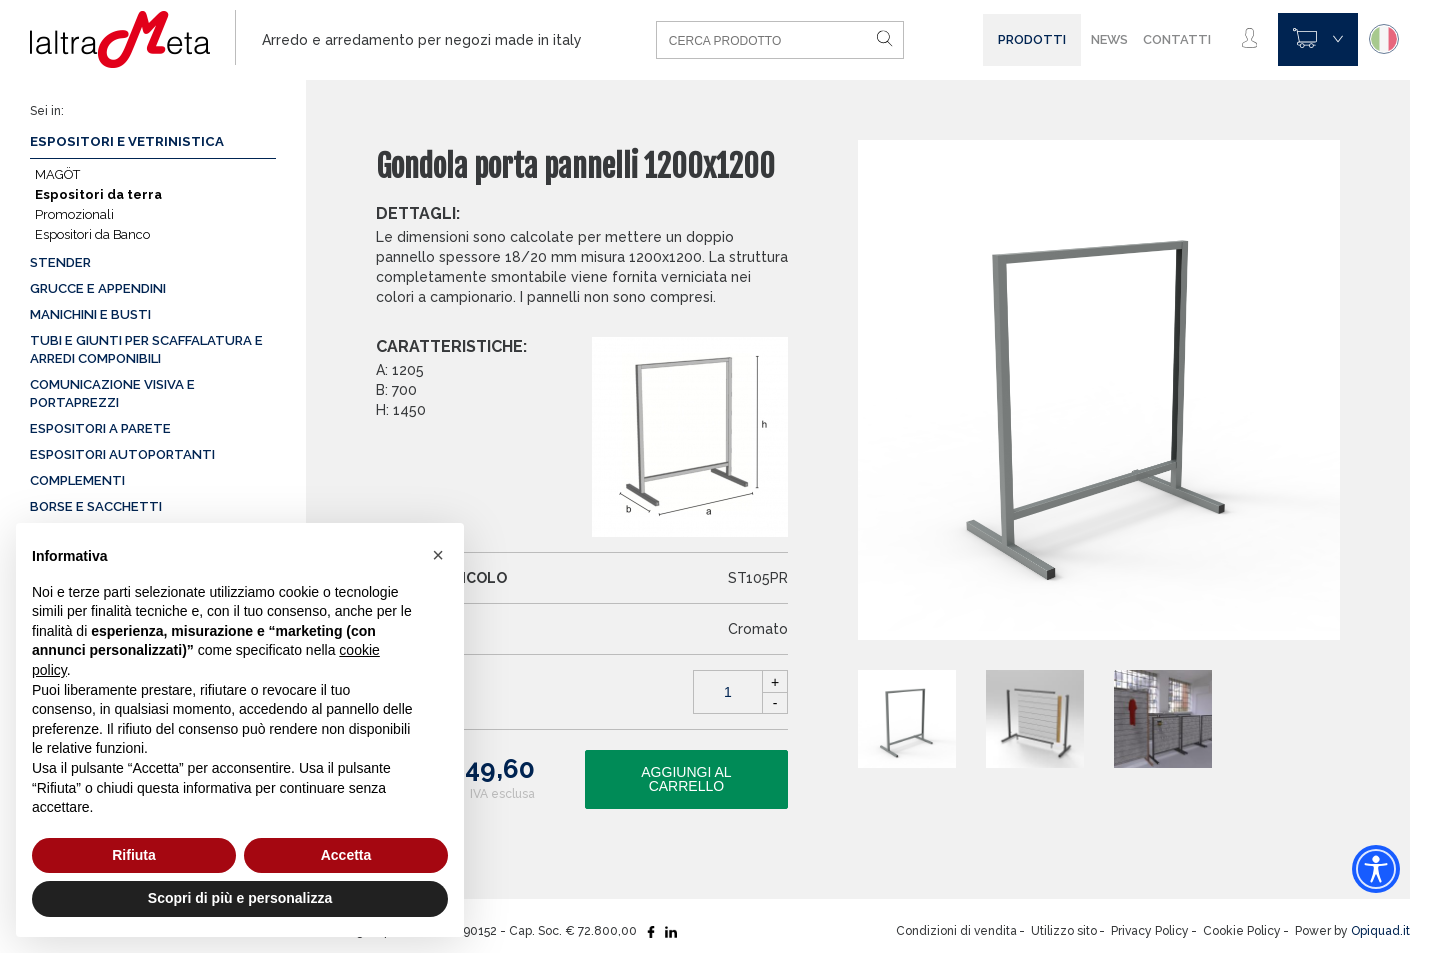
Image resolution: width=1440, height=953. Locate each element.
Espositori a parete (100, 428)
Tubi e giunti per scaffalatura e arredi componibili (146, 349)
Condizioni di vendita (956, 931)
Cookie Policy (1242, 931)
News (1109, 39)
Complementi (77, 480)
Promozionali (74, 214)
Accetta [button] (346, 855)
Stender (60, 262)
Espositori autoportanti (122, 454)
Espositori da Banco (92, 234)
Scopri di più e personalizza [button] (240, 898)
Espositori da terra (98, 194)
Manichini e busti (90, 314)
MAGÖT (57, 174)
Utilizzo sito (1064, 931)
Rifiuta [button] (134, 855)
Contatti (1177, 39)
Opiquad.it (1380, 931)
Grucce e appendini (98, 288)
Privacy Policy (1150, 931)
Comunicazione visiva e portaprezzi (112, 393)
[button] (438, 555)
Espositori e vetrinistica (127, 141)
